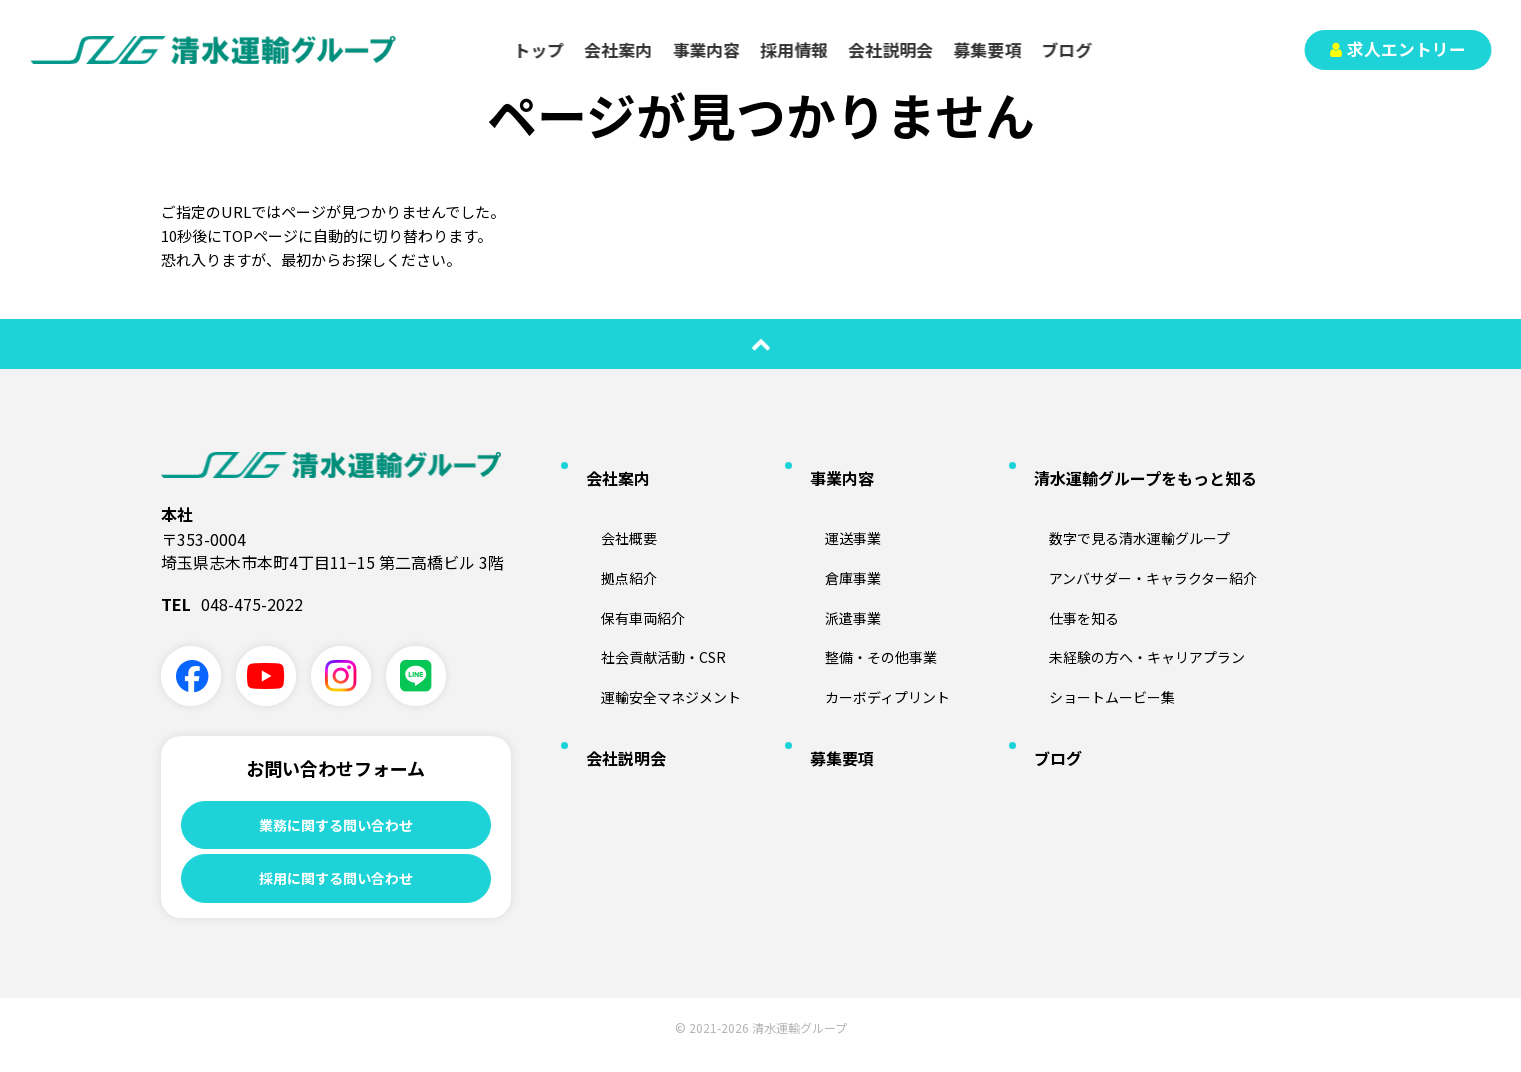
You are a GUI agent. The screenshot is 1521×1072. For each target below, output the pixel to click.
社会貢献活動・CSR (647, 602)
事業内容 (707, 50)
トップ (539, 50)
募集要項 (988, 50)
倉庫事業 (832, 537)
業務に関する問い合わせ (336, 826)
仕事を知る (1064, 569)
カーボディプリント (871, 634)
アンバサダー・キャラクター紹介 (1143, 537)
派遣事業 (832, 569)
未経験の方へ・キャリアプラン (1136, 602)
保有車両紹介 (624, 569)
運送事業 (832, 505)
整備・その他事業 (864, 602)
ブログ (1067, 50)
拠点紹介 (608, 537)
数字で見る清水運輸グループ (1127, 505)
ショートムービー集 (1096, 634)
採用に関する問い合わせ (336, 887)
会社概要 (608, 505)
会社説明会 (891, 50)
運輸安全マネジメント (656, 634)
